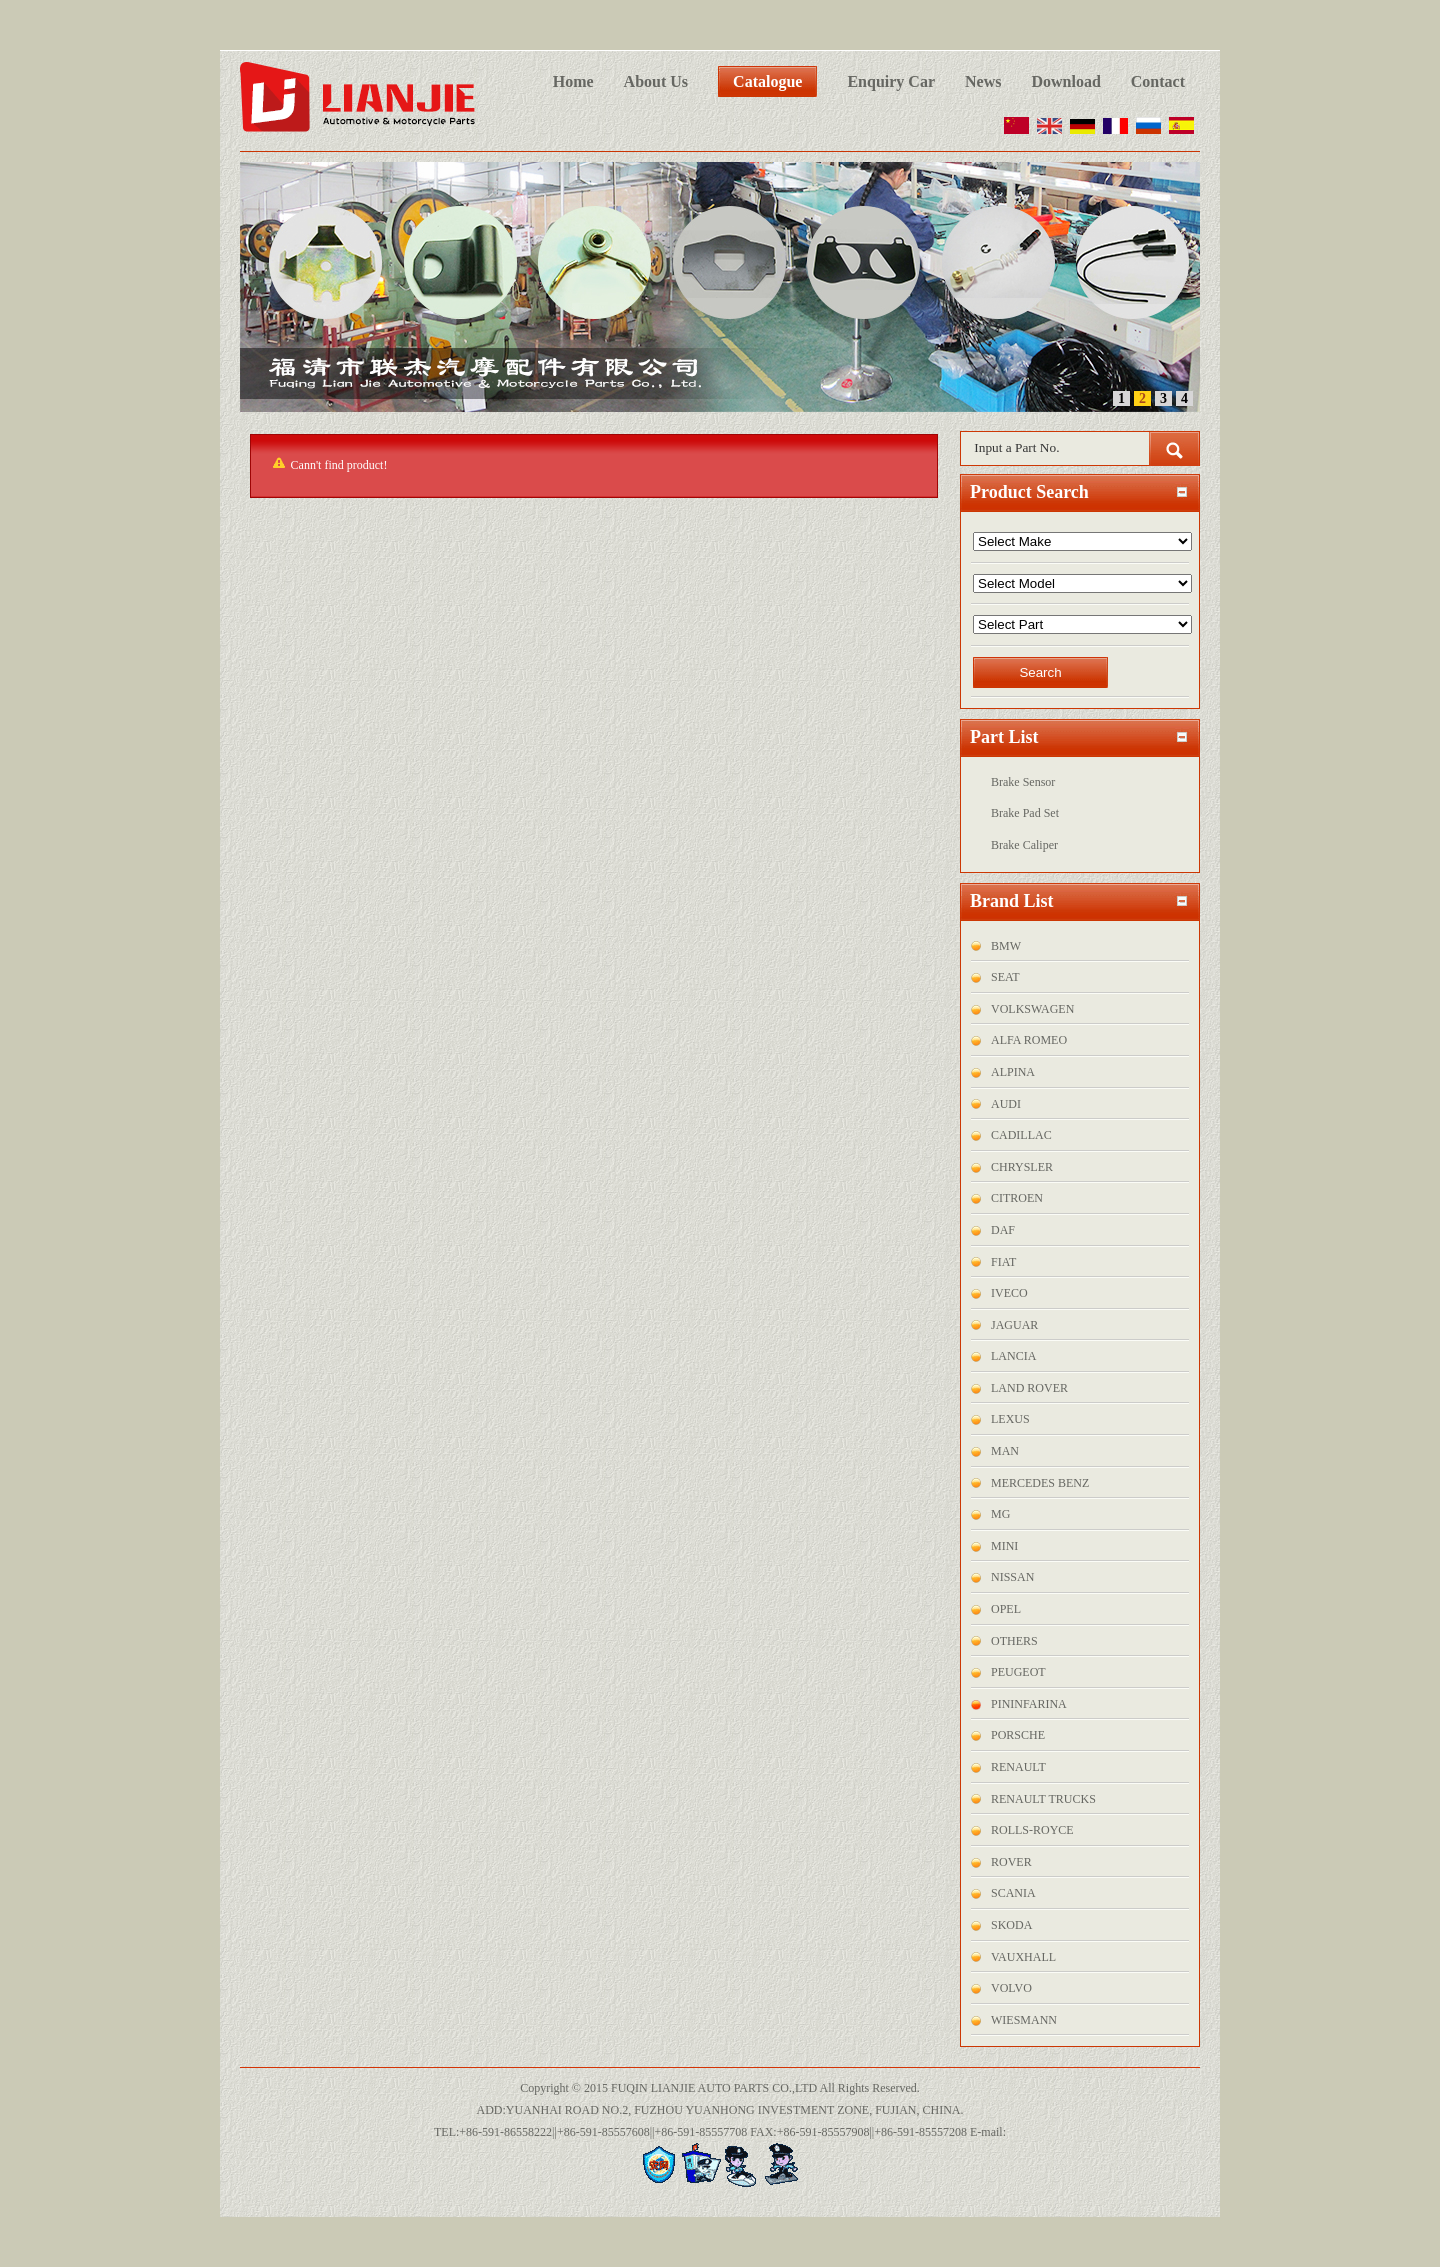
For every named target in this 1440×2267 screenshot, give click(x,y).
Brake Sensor (1023, 782)
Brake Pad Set (1025, 813)
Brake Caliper (1024, 845)
